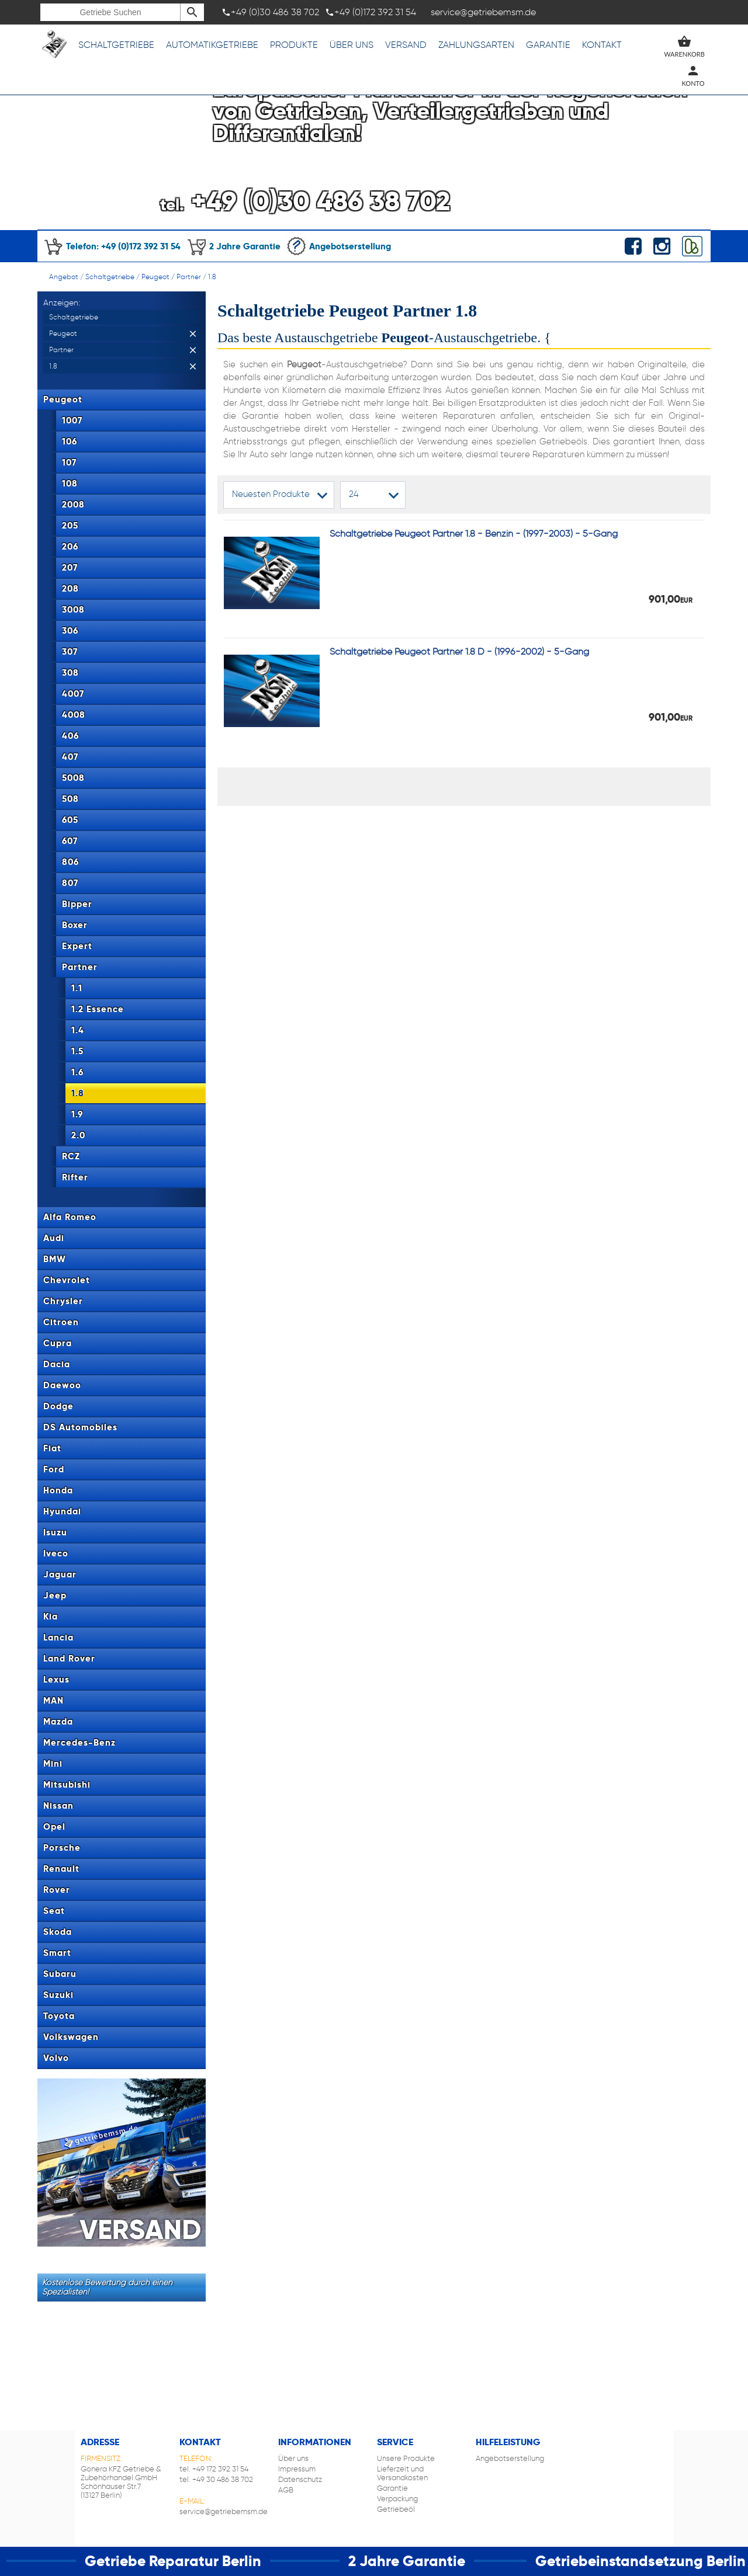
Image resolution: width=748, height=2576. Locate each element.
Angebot (63, 276)
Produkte (294, 44)
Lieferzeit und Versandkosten (402, 2473)
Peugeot (155, 276)
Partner (188, 276)
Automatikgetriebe (212, 44)
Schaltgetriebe (116, 44)
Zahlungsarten (476, 44)
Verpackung (397, 2498)
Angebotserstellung (338, 246)
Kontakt (602, 44)
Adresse (100, 2442)
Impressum (297, 2468)
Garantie (548, 44)
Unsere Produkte (406, 2458)
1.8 (212, 276)
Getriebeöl (396, 2509)
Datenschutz (300, 2479)
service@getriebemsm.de (223, 2511)
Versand (406, 44)
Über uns (351, 44)
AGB (285, 2489)
